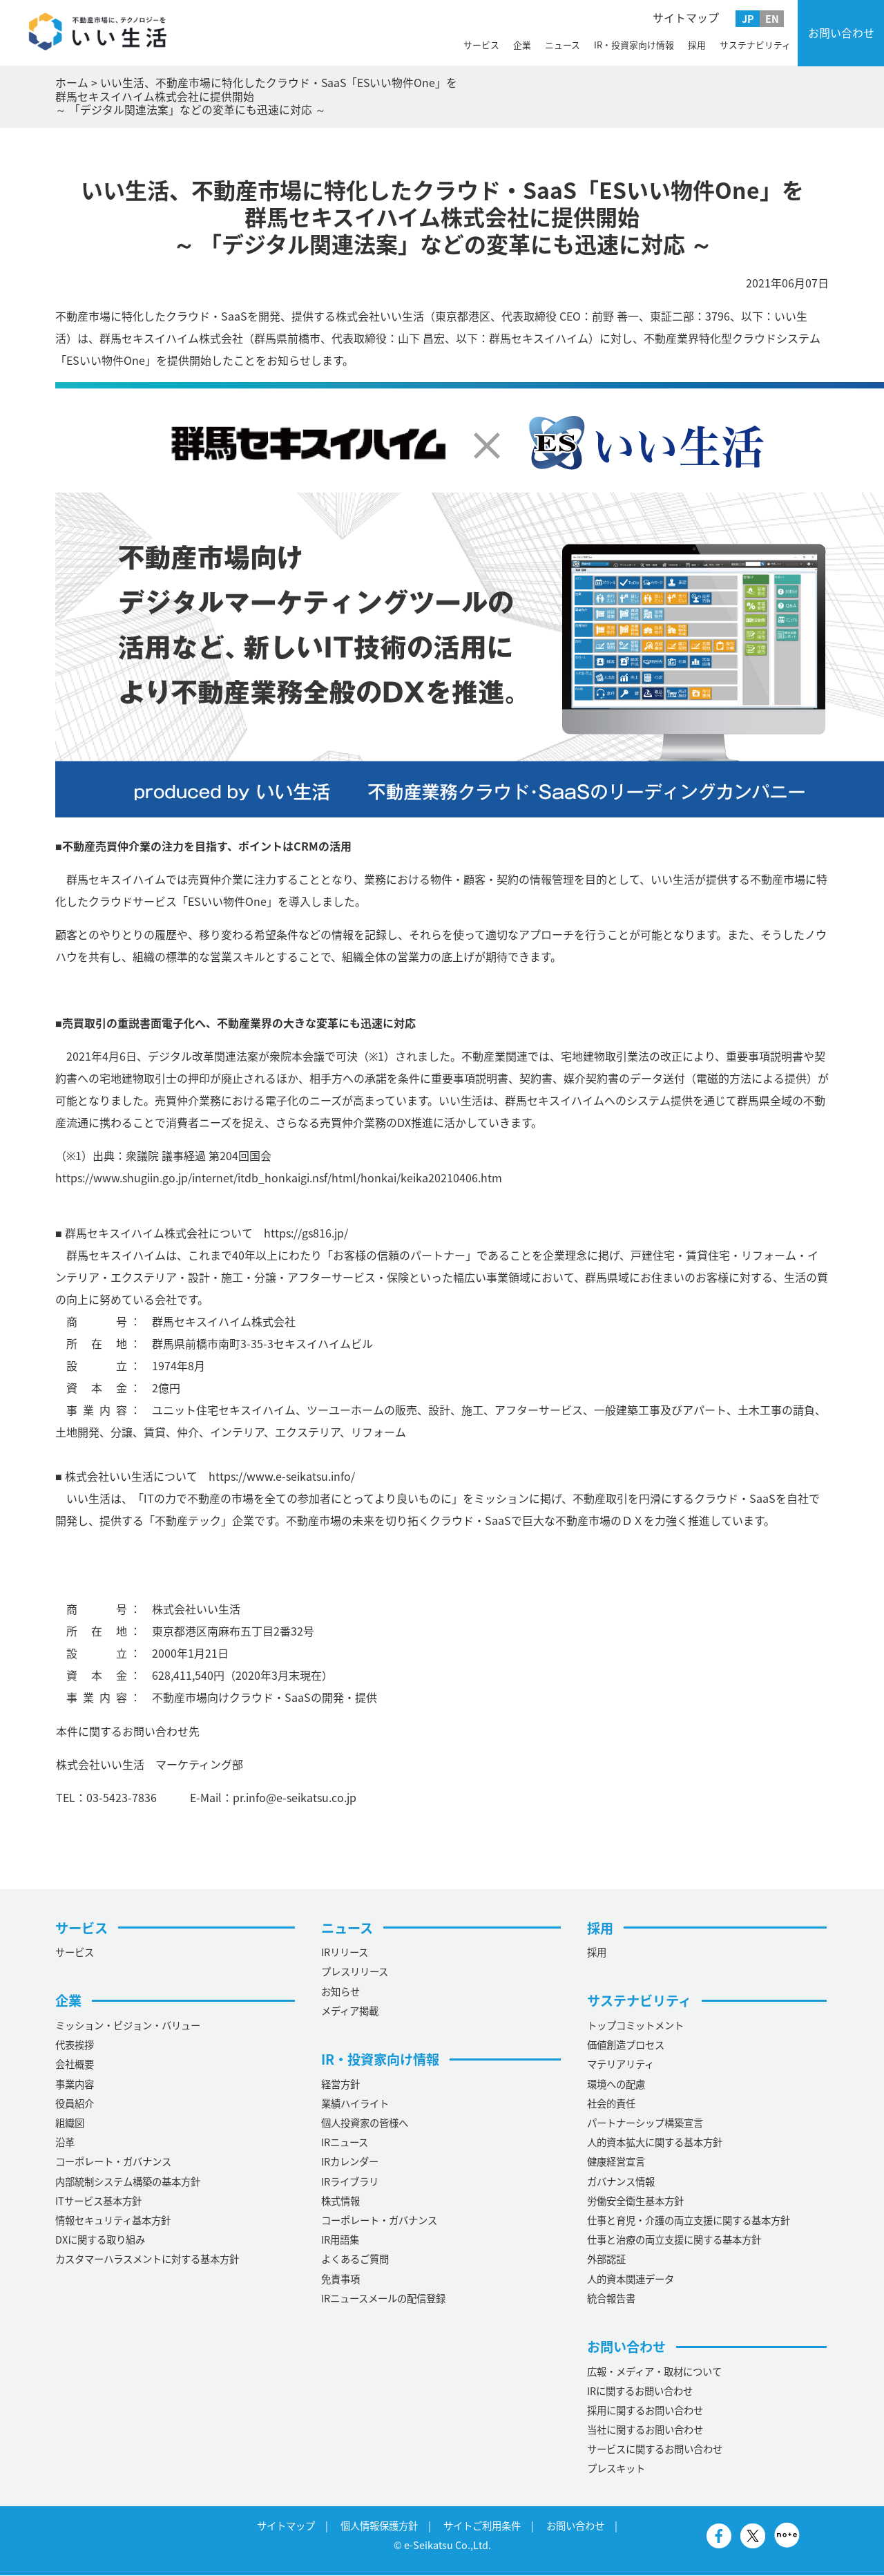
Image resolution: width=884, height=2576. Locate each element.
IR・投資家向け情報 (634, 44)
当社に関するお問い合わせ (645, 2430)
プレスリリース (354, 1972)
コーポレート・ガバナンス (113, 2162)
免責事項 (340, 2278)
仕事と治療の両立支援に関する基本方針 (674, 2240)
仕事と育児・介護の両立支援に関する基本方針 (688, 2220)
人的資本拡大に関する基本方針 (654, 2142)
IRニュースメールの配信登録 (383, 2298)
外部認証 (606, 2259)
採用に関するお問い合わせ (645, 2410)
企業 (522, 44)
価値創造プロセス (625, 2045)
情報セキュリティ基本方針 (113, 2220)
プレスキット (616, 2468)
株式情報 (340, 2200)
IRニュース (344, 2142)
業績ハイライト (355, 2103)
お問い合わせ (841, 32)
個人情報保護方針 (379, 2525)
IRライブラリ (349, 2181)
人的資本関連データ (630, 2278)
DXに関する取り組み (100, 2240)
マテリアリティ (620, 2064)
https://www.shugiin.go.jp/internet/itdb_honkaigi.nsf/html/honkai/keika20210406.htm (278, 1177)
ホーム (71, 82)
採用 (697, 44)
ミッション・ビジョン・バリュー (127, 2026)
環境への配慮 (616, 2084)
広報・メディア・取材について (654, 2371)
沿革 (65, 2142)
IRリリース (344, 1952)
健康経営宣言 (616, 2162)
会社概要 (74, 2064)
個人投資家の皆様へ (364, 2123)
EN (772, 18)
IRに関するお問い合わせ (640, 2390)
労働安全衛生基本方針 (635, 2200)
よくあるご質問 (355, 2259)
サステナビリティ (755, 44)
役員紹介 (74, 2103)
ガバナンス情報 (621, 2181)
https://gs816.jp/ (306, 1232)
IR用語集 (340, 2240)
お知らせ (340, 1991)
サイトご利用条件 (482, 2525)
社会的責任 (611, 2103)
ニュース (562, 44)
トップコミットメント (635, 2026)
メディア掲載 (349, 2010)
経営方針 (340, 2084)
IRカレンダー (349, 2162)
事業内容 (74, 2084)
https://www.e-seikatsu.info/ (282, 1476)
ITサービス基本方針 (98, 2200)
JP (748, 18)
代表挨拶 (74, 2045)
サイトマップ (686, 17)
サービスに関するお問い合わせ (654, 2449)
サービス (481, 44)
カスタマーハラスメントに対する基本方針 (147, 2259)
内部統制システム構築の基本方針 (127, 2181)
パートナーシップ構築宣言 (645, 2123)
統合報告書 (611, 2298)
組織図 (69, 2123)
